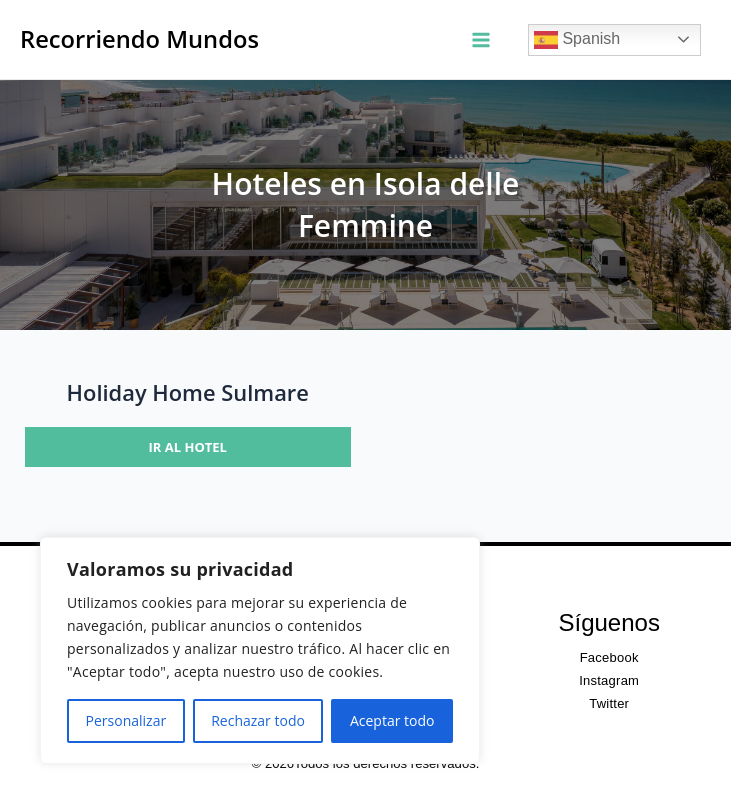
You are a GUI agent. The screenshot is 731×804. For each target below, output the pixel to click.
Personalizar (126, 720)
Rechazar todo (258, 720)
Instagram (609, 680)
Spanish (577, 40)
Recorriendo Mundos (139, 39)
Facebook (609, 657)
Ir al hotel (188, 447)
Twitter (609, 703)
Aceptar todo (392, 720)
